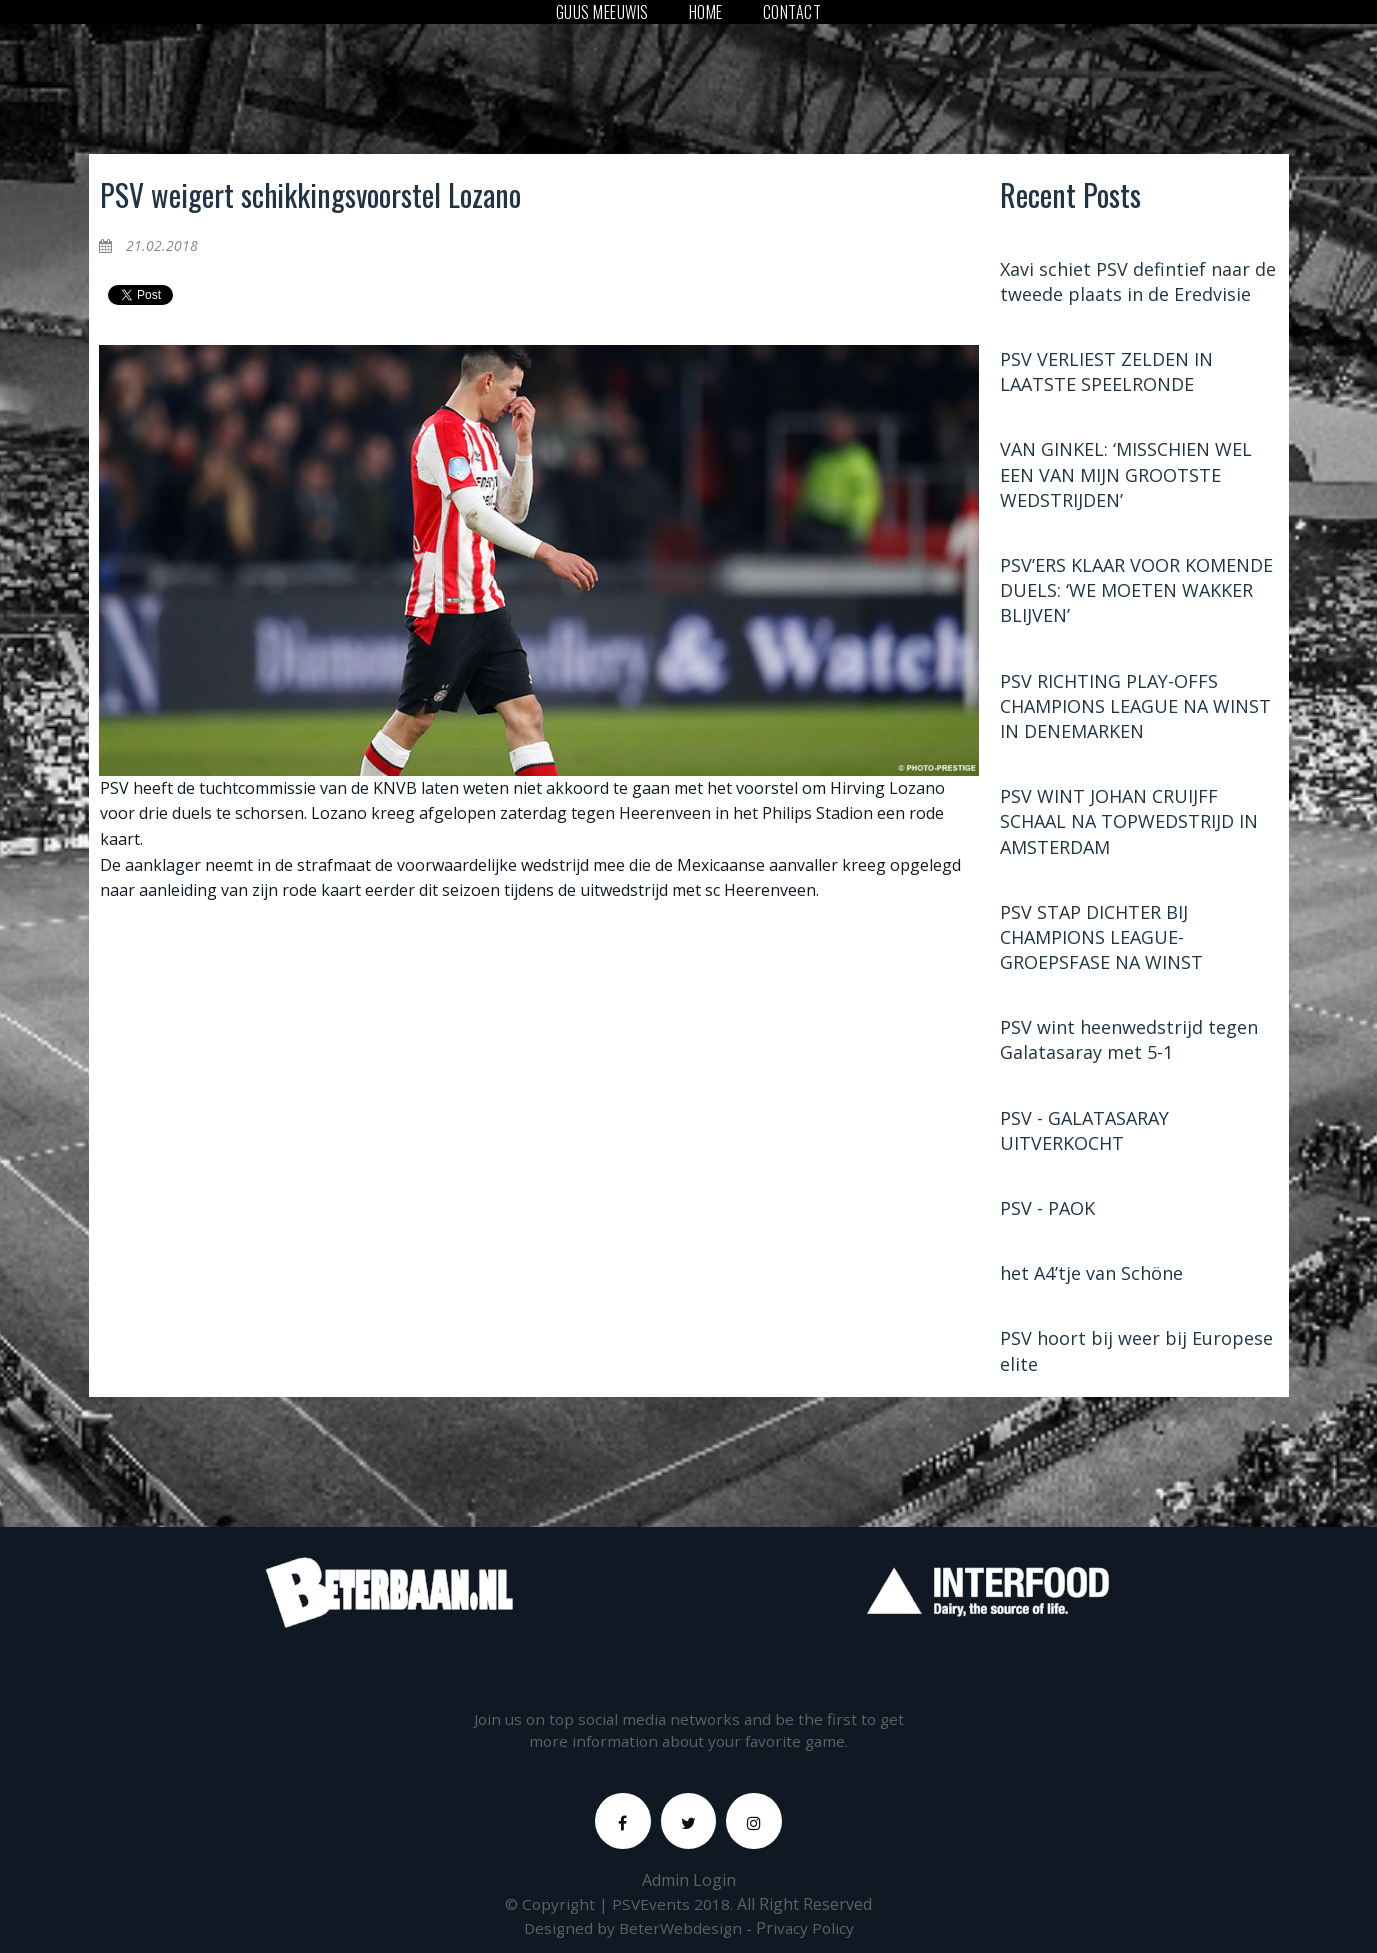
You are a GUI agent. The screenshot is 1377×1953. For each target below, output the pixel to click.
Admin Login (689, 1893)
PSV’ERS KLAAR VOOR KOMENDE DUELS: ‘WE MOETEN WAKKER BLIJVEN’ (1136, 595)
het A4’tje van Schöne (1091, 1279)
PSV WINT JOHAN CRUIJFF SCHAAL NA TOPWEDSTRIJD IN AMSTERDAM (1129, 826)
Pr (763, 1941)
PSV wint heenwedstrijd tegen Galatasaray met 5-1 (1129, 1045)
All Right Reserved (806, 1917)
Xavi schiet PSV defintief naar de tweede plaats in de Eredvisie (1138, 286)
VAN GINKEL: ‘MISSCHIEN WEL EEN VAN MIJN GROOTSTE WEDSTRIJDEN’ (1126, 480)
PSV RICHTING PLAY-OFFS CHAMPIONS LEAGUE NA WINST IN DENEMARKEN (1135, 711)
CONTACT (792, 12)
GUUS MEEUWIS (602, 12)
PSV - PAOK (1047, 1213)
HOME (706, 12)
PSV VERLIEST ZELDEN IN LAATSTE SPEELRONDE (1106, 376)
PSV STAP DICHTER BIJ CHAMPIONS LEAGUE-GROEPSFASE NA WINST (1101, 942)
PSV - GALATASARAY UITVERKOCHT (1084, 1135)
